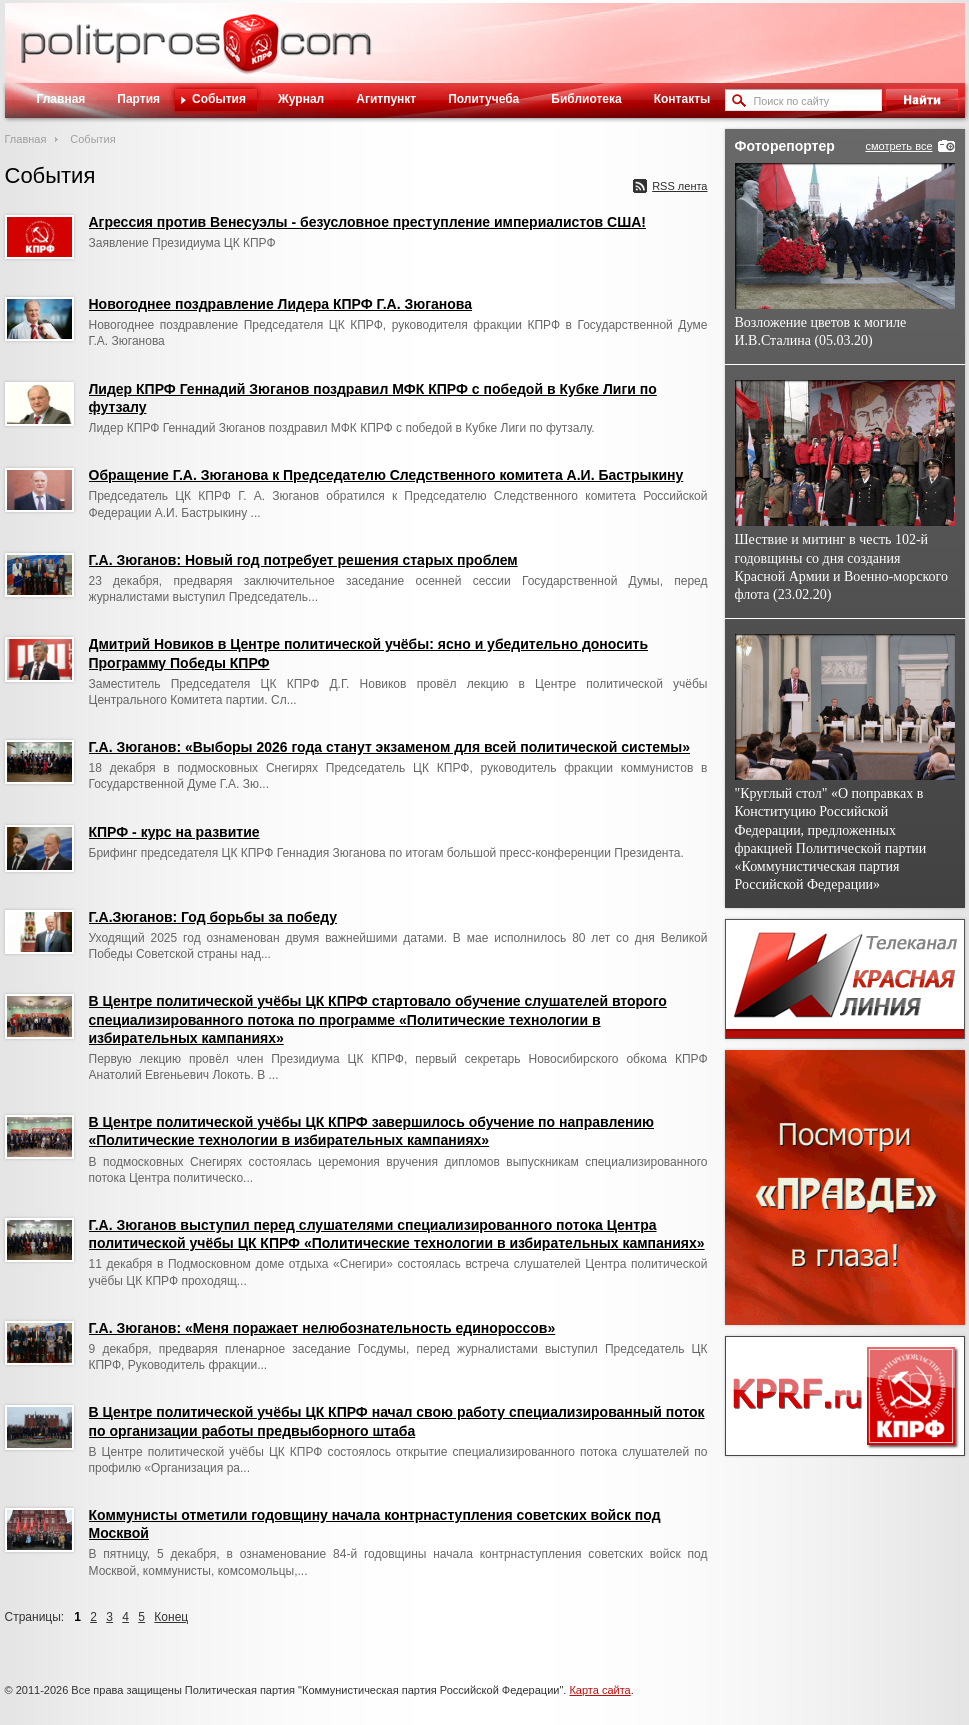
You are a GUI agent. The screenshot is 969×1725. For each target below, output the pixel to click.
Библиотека (586, 99)
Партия (138, 99)
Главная (61, 99)
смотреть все (898, 146)
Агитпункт (386, 99)
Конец (171, 1617)
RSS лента (679, 186)
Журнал (301, 99)
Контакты (682, 99)
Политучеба (483, 99)
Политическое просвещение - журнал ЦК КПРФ (250, 54)
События (219, 99)
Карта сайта (599, 1690)
